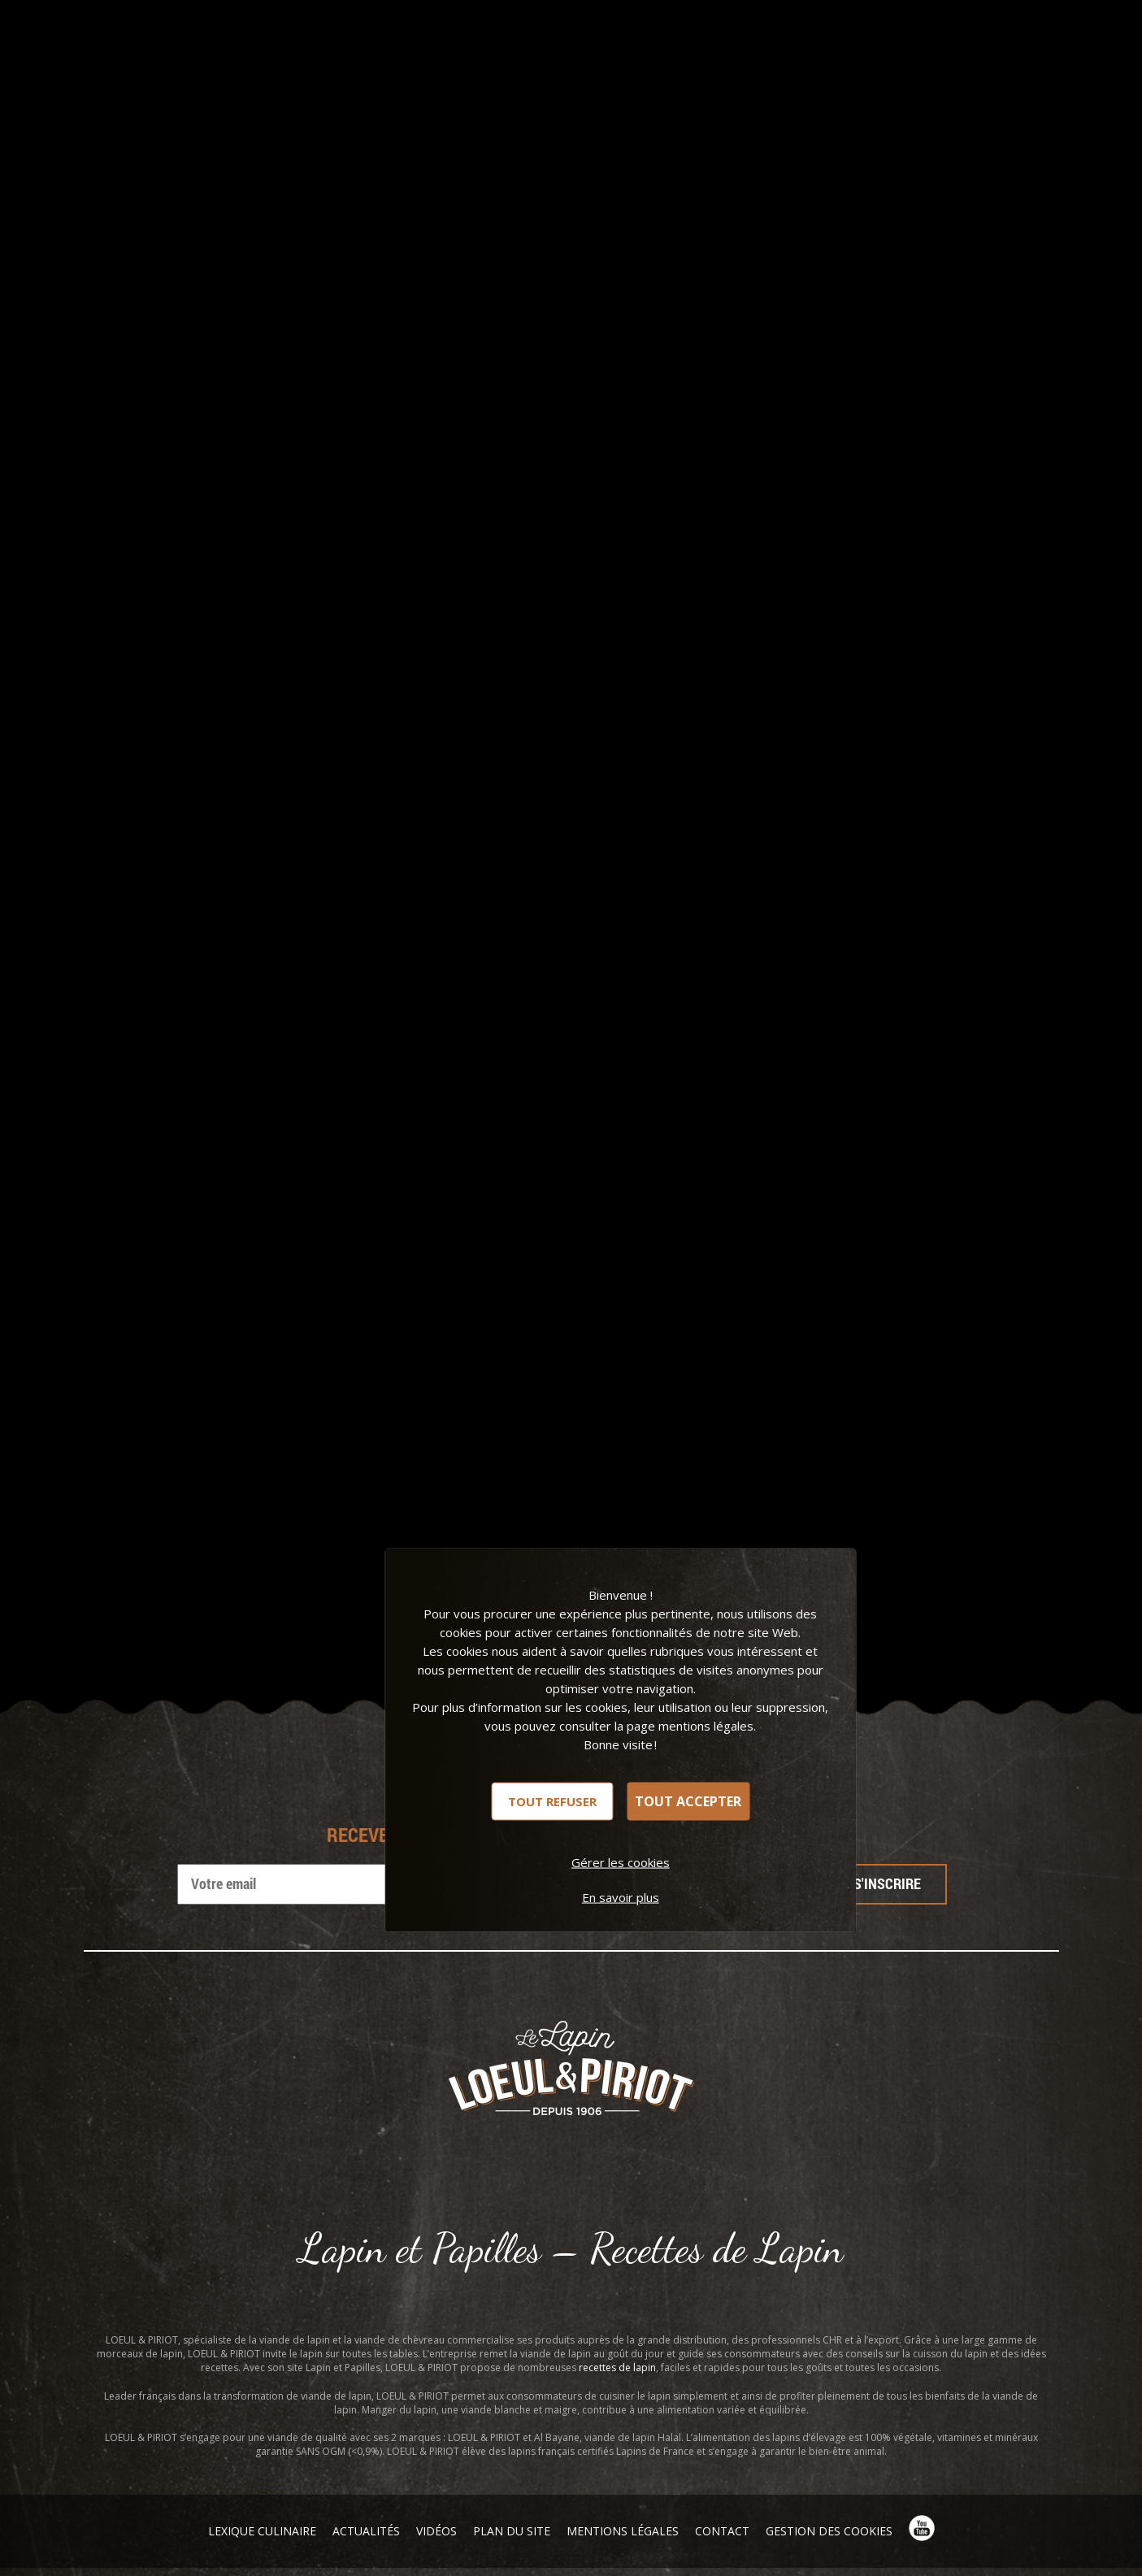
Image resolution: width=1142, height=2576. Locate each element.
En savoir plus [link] (620, 1896)
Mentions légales (623, 2531)
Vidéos (436, 2531)
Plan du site (511, 2531)
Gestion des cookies (829, 2531)
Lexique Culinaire (262, 2531)
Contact (722, 2531)
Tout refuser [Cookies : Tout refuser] (552, 1800)
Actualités (366, 2531)
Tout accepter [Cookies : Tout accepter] (688, 1801)
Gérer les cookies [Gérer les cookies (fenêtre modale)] (620, 1861)
